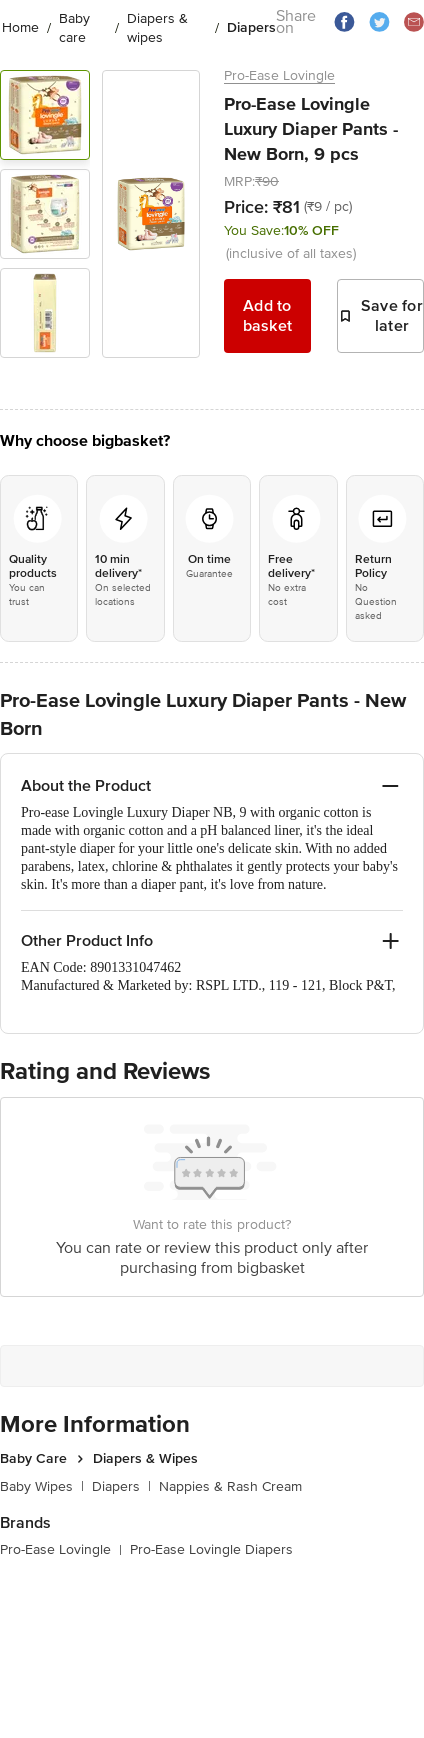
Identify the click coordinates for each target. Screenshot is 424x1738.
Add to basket (268, 316)
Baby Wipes (42, 1486)
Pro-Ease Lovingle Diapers (211, 1549)
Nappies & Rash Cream (230, 1486)
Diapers (121, 1486)
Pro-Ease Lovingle (279, 75)
